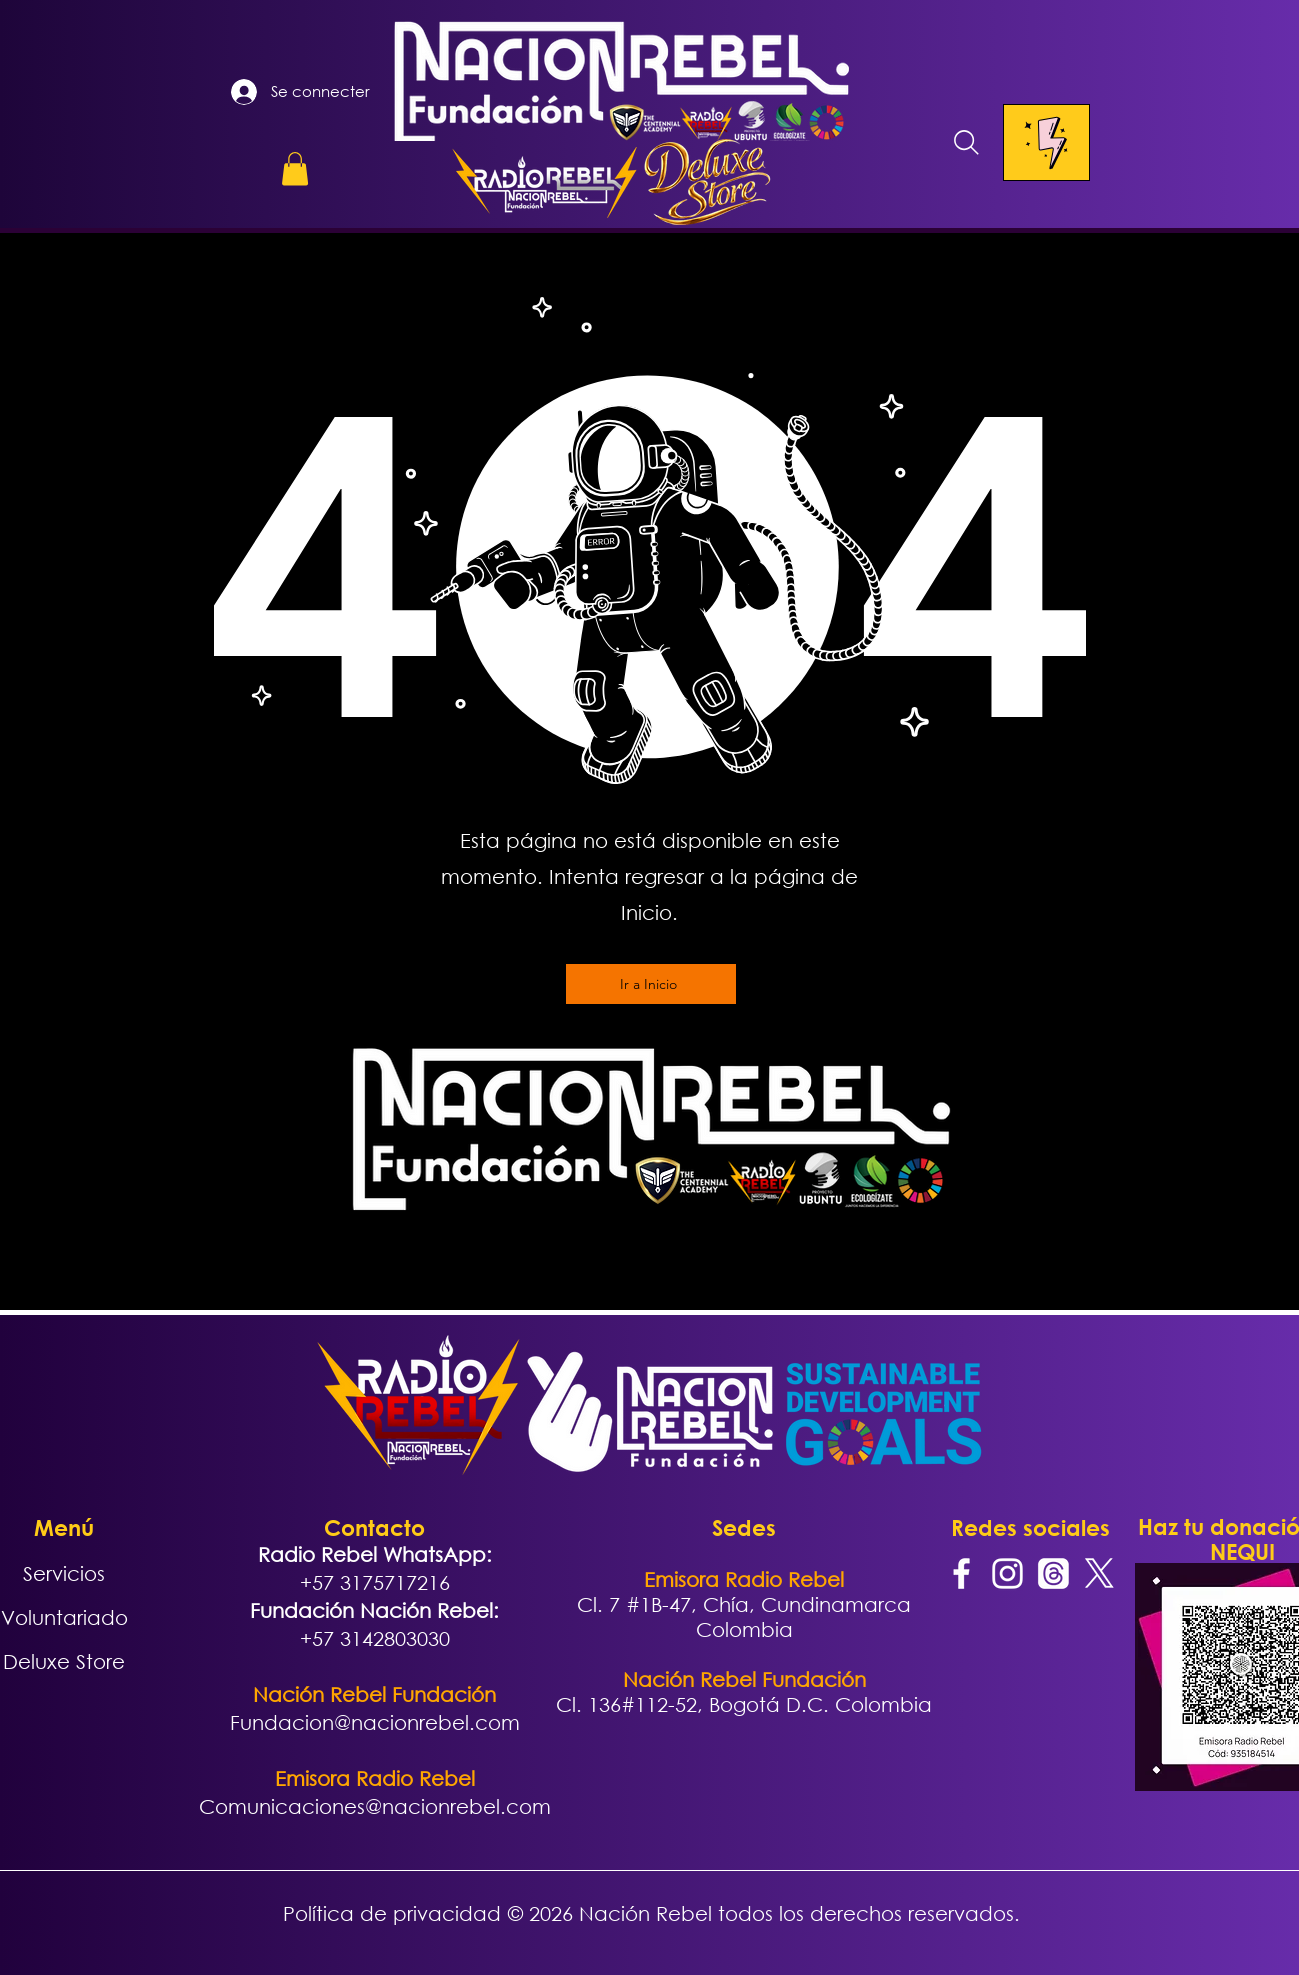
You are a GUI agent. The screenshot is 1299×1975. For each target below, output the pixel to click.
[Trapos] (1053, 1573)
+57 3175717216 (375, 1582)
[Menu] (1046, 142)
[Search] (967, 142)
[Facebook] (961, 1573)
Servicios (64, 1573)
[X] (1099, 1573)
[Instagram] (1007, 1573)
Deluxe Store (64, 1661)
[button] (295, 168)
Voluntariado (64, 1617)
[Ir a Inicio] (651, 984)
